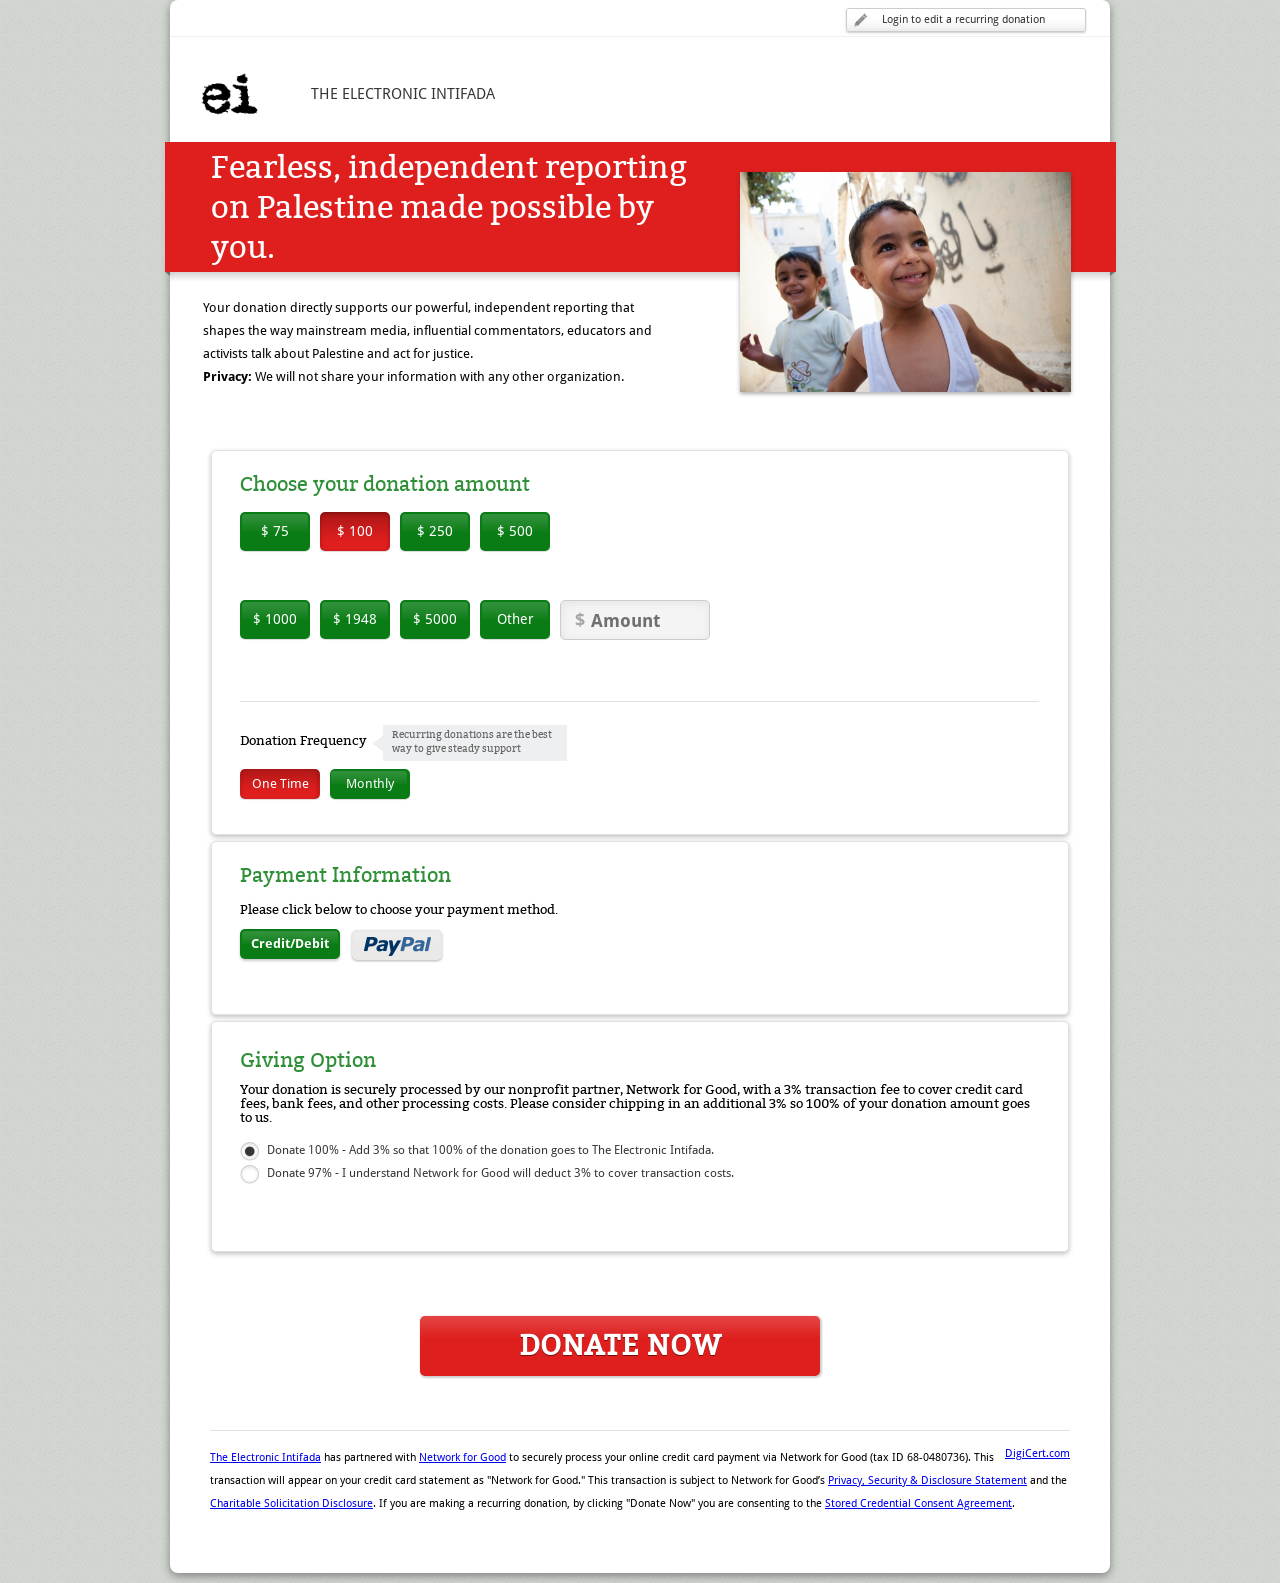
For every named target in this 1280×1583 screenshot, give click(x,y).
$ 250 (435, 531)
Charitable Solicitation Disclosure (291, 1503)
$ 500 (515, 531)
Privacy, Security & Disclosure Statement (927, 1480)
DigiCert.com (1037, 1453)
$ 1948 (355, 619)
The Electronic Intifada (265, 1457)
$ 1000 (275, 619)
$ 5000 (435, 619)
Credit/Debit (290, 943)
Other (515, 619)
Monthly (370, 783)
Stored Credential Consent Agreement (918, 1503)
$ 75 (275, 531)
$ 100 (355, 531)
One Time (280, 783)
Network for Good (462, 1457)
